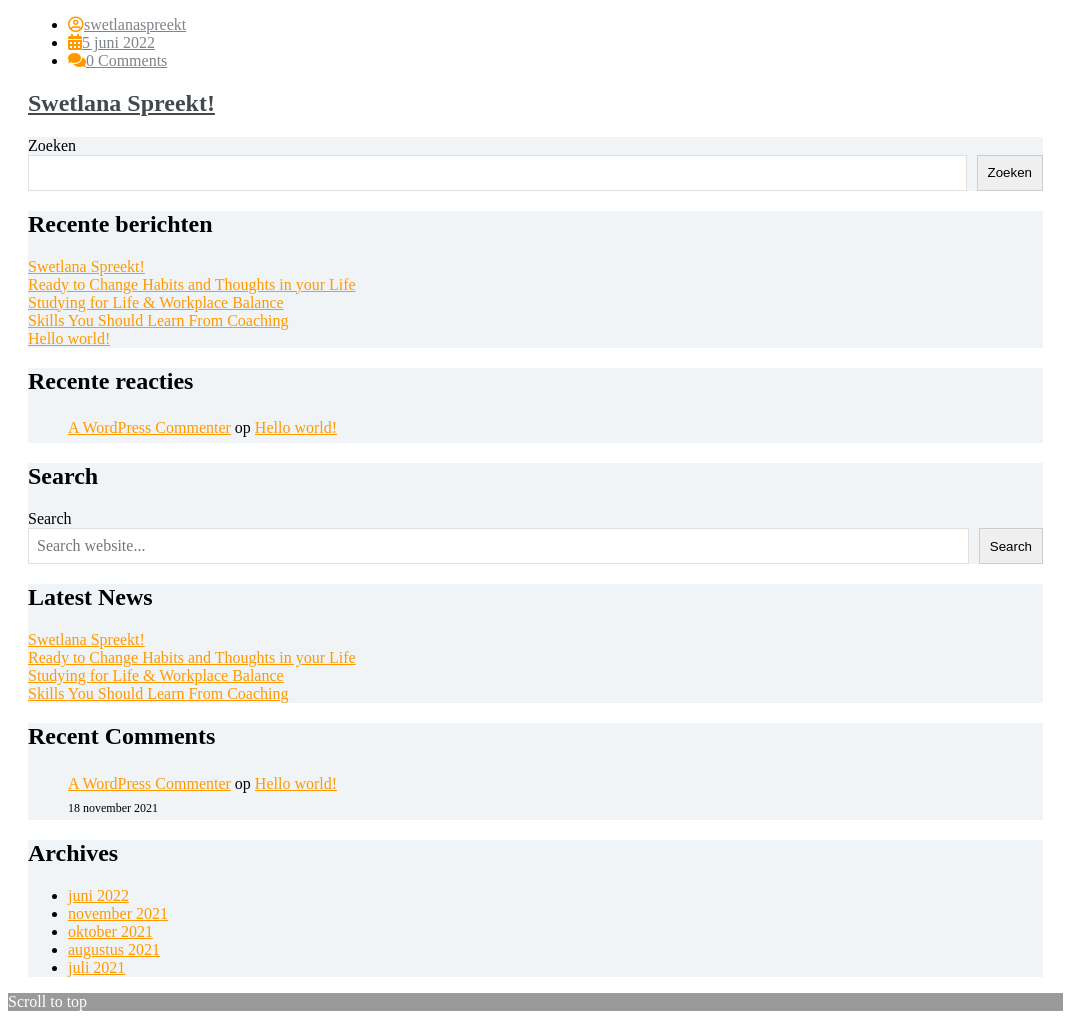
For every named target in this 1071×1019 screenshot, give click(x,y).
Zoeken (52, 145)
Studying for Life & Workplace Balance (156, 302)
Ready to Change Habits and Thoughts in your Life (192, 284)
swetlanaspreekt (135, 24)
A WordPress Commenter (149, 427)
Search (50, 518)
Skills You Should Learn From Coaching (158, 320)
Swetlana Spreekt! (121, 103)
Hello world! (69, 338)
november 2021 (118, 913)
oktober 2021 (110, 931)
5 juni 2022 (118, 42)
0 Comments (126, 60)
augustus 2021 (114, 949)
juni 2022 (98, 895)
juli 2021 (96, 967)
